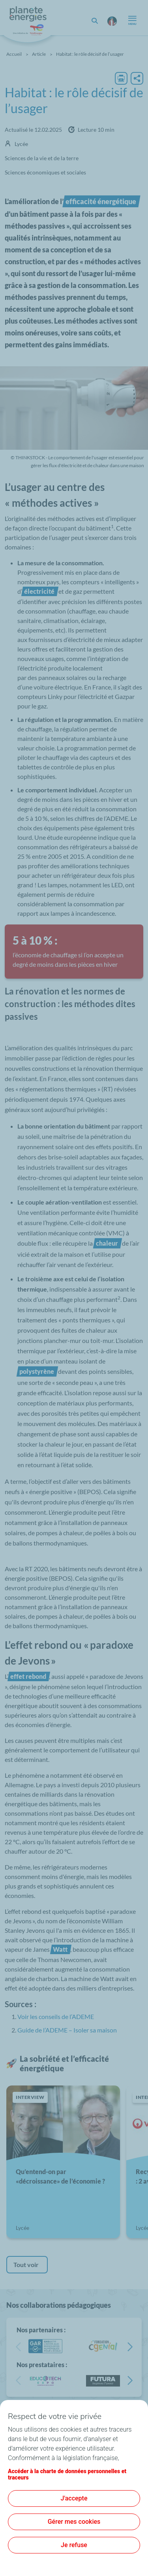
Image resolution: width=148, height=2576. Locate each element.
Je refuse (74, 2545)
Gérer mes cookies (74, 2521)
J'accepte (74, 2498)
